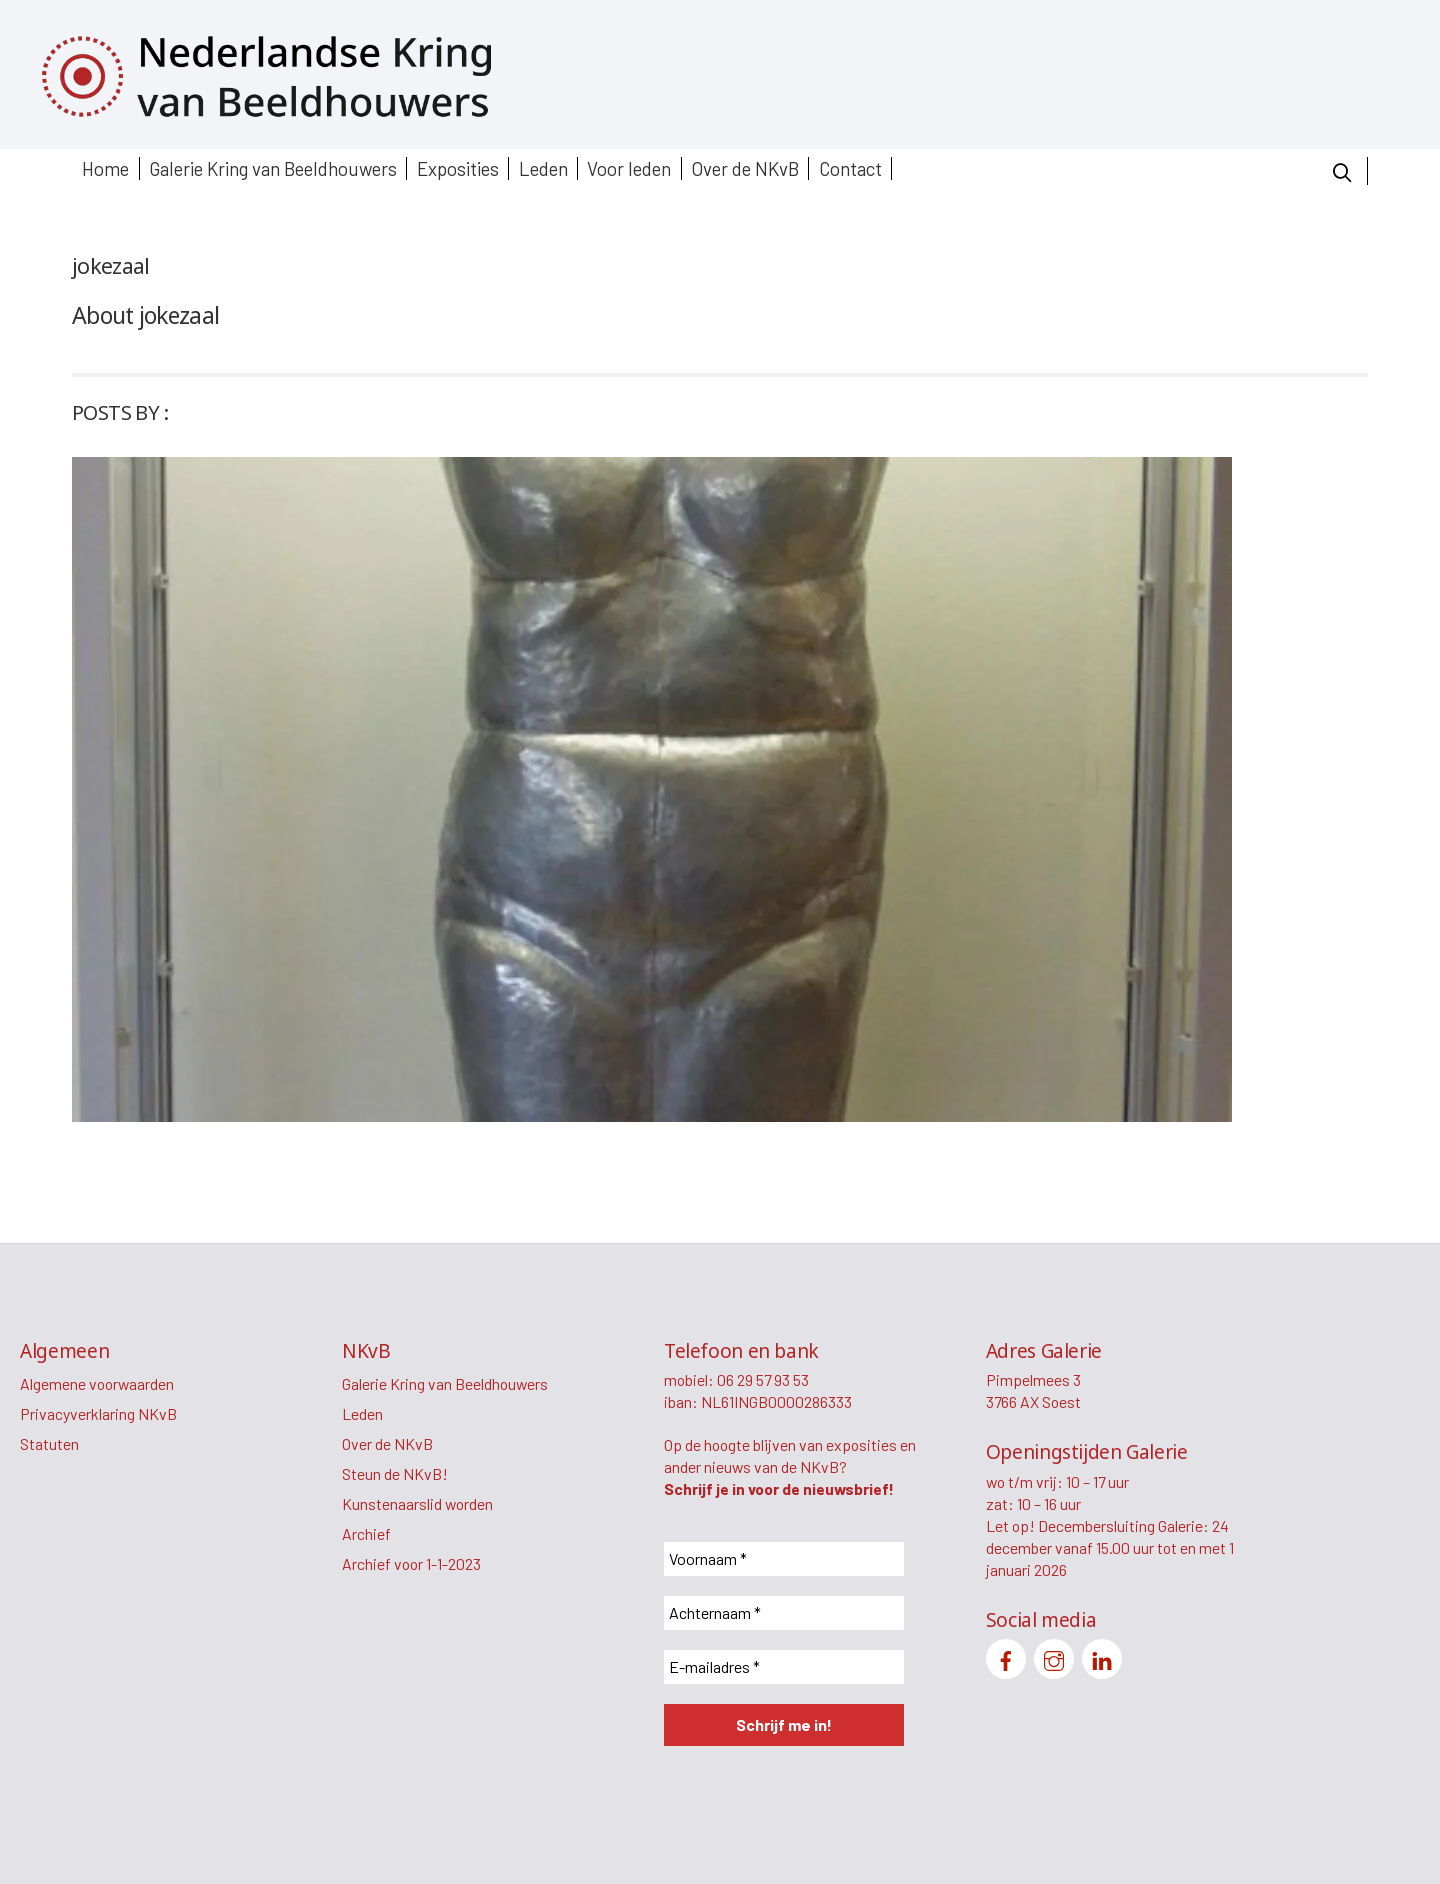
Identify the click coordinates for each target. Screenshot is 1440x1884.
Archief (366, 1533)
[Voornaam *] (784, 1559)
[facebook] (1006, 1656)
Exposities (458, 168)
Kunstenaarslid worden (417, 1503)
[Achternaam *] (784, 1613)
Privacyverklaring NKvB (98, 1413)
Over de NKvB (745, 168)
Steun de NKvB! (395, 1473)
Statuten (49, 1443)
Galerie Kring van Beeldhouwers (273, 168)
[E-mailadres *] (784, 1667)
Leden (543, 168)
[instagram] (1054, 1656)
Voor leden (629, 168)
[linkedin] (1102, 1656)
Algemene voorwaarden (97, 1383)
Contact (850, 168)
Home (105, 168)
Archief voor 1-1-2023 (411, 1563)
